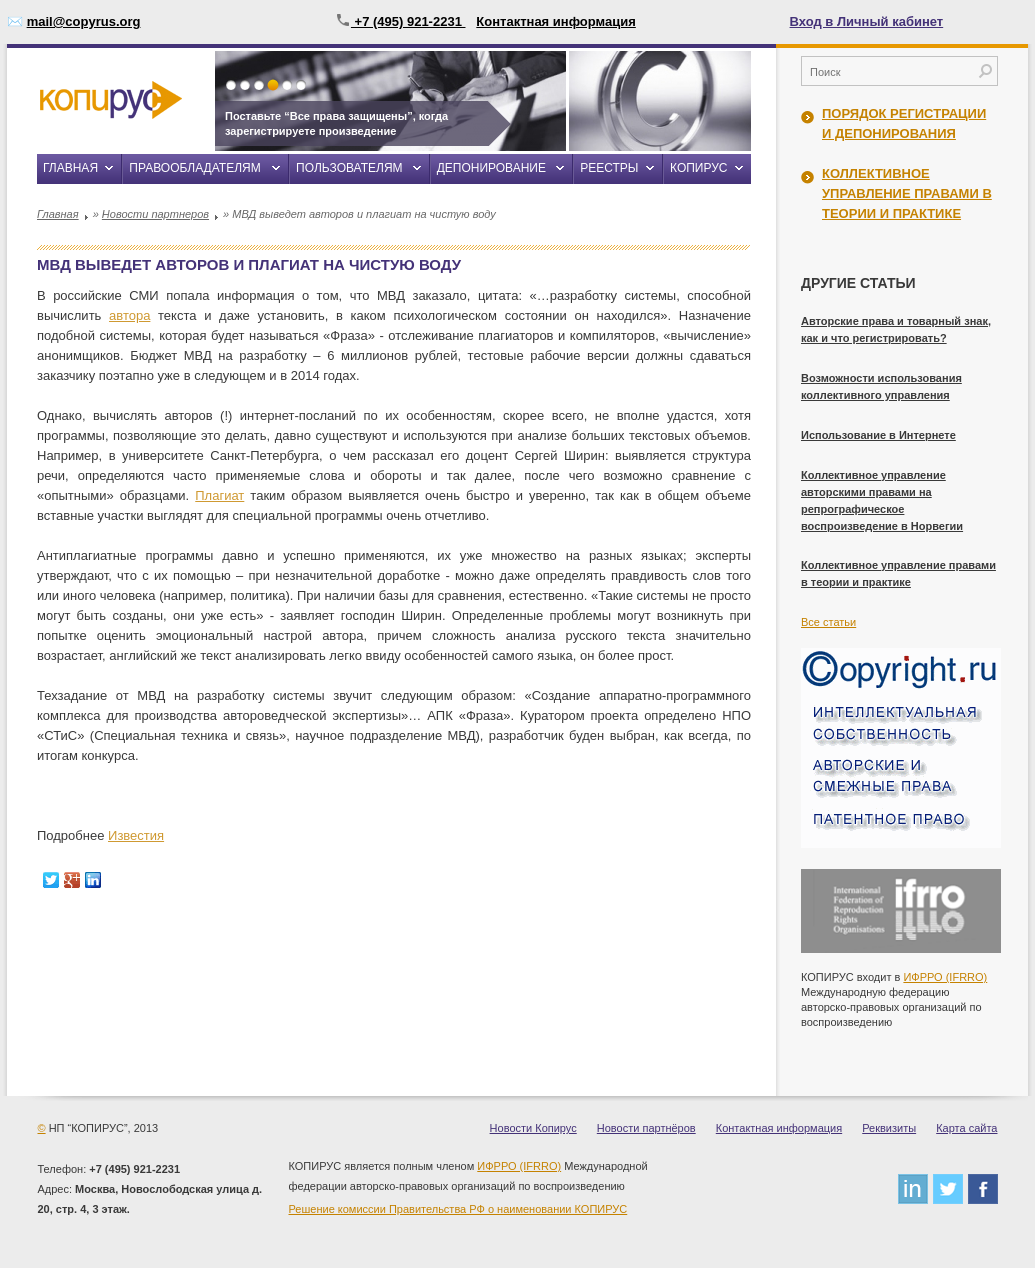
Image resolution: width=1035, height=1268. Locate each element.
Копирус (698, 168)
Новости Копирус (533, 1128)
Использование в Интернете (878, 435)
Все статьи (828, 622)
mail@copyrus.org (84, 21)
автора (129, 315)
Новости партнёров (646, 1128)
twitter (948, 1189)
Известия (136, 835)
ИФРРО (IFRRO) (945, 977)
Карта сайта (966, 1128)
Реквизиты (889, 1128)
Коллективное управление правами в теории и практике (907, 193)
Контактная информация (555, 21)
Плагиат (219, 495)
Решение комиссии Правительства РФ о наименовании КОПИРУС (458, 1209)
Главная (70, 168)
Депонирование (491, 168)
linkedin (913, 1189)
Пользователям (349, 168)
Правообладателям (194, 168)
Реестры (609, 168)
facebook (983, 1189)
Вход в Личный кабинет (867, 21)
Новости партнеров (155, 214)
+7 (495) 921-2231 (400, 21)
